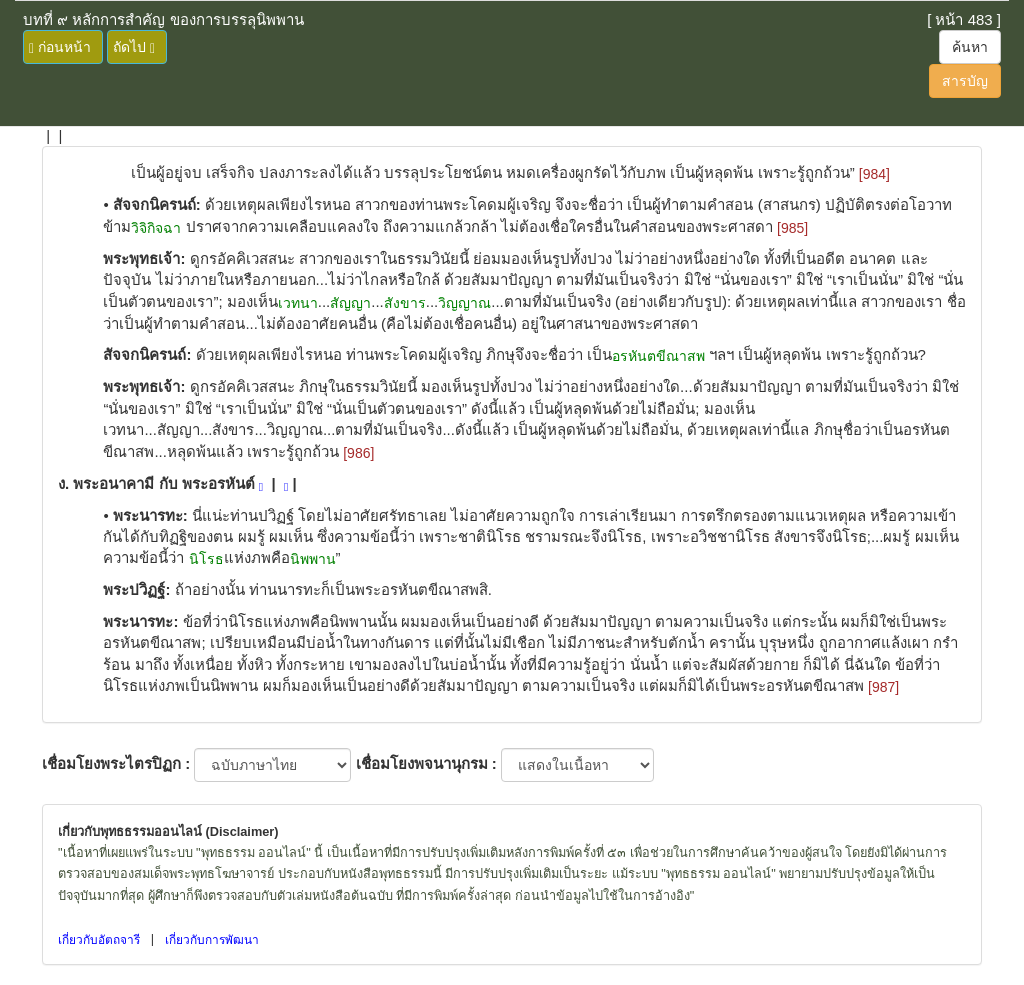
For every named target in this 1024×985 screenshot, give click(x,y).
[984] (874, 174)
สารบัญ (965, 81)
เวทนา (298, 303)
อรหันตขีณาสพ (658, 356)
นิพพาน (313, 559)
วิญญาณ (464, 303)
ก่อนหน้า (60, 47)
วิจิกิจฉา (156, 228)
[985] (792, 228)
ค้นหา (970, 47)
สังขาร (405, 303)
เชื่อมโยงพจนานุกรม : (426, 763)
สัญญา (350, 303)
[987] (883, 687)
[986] (358, 453)
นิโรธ (206, 559)
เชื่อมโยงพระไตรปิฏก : (116, 763)
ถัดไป (134, 47)
